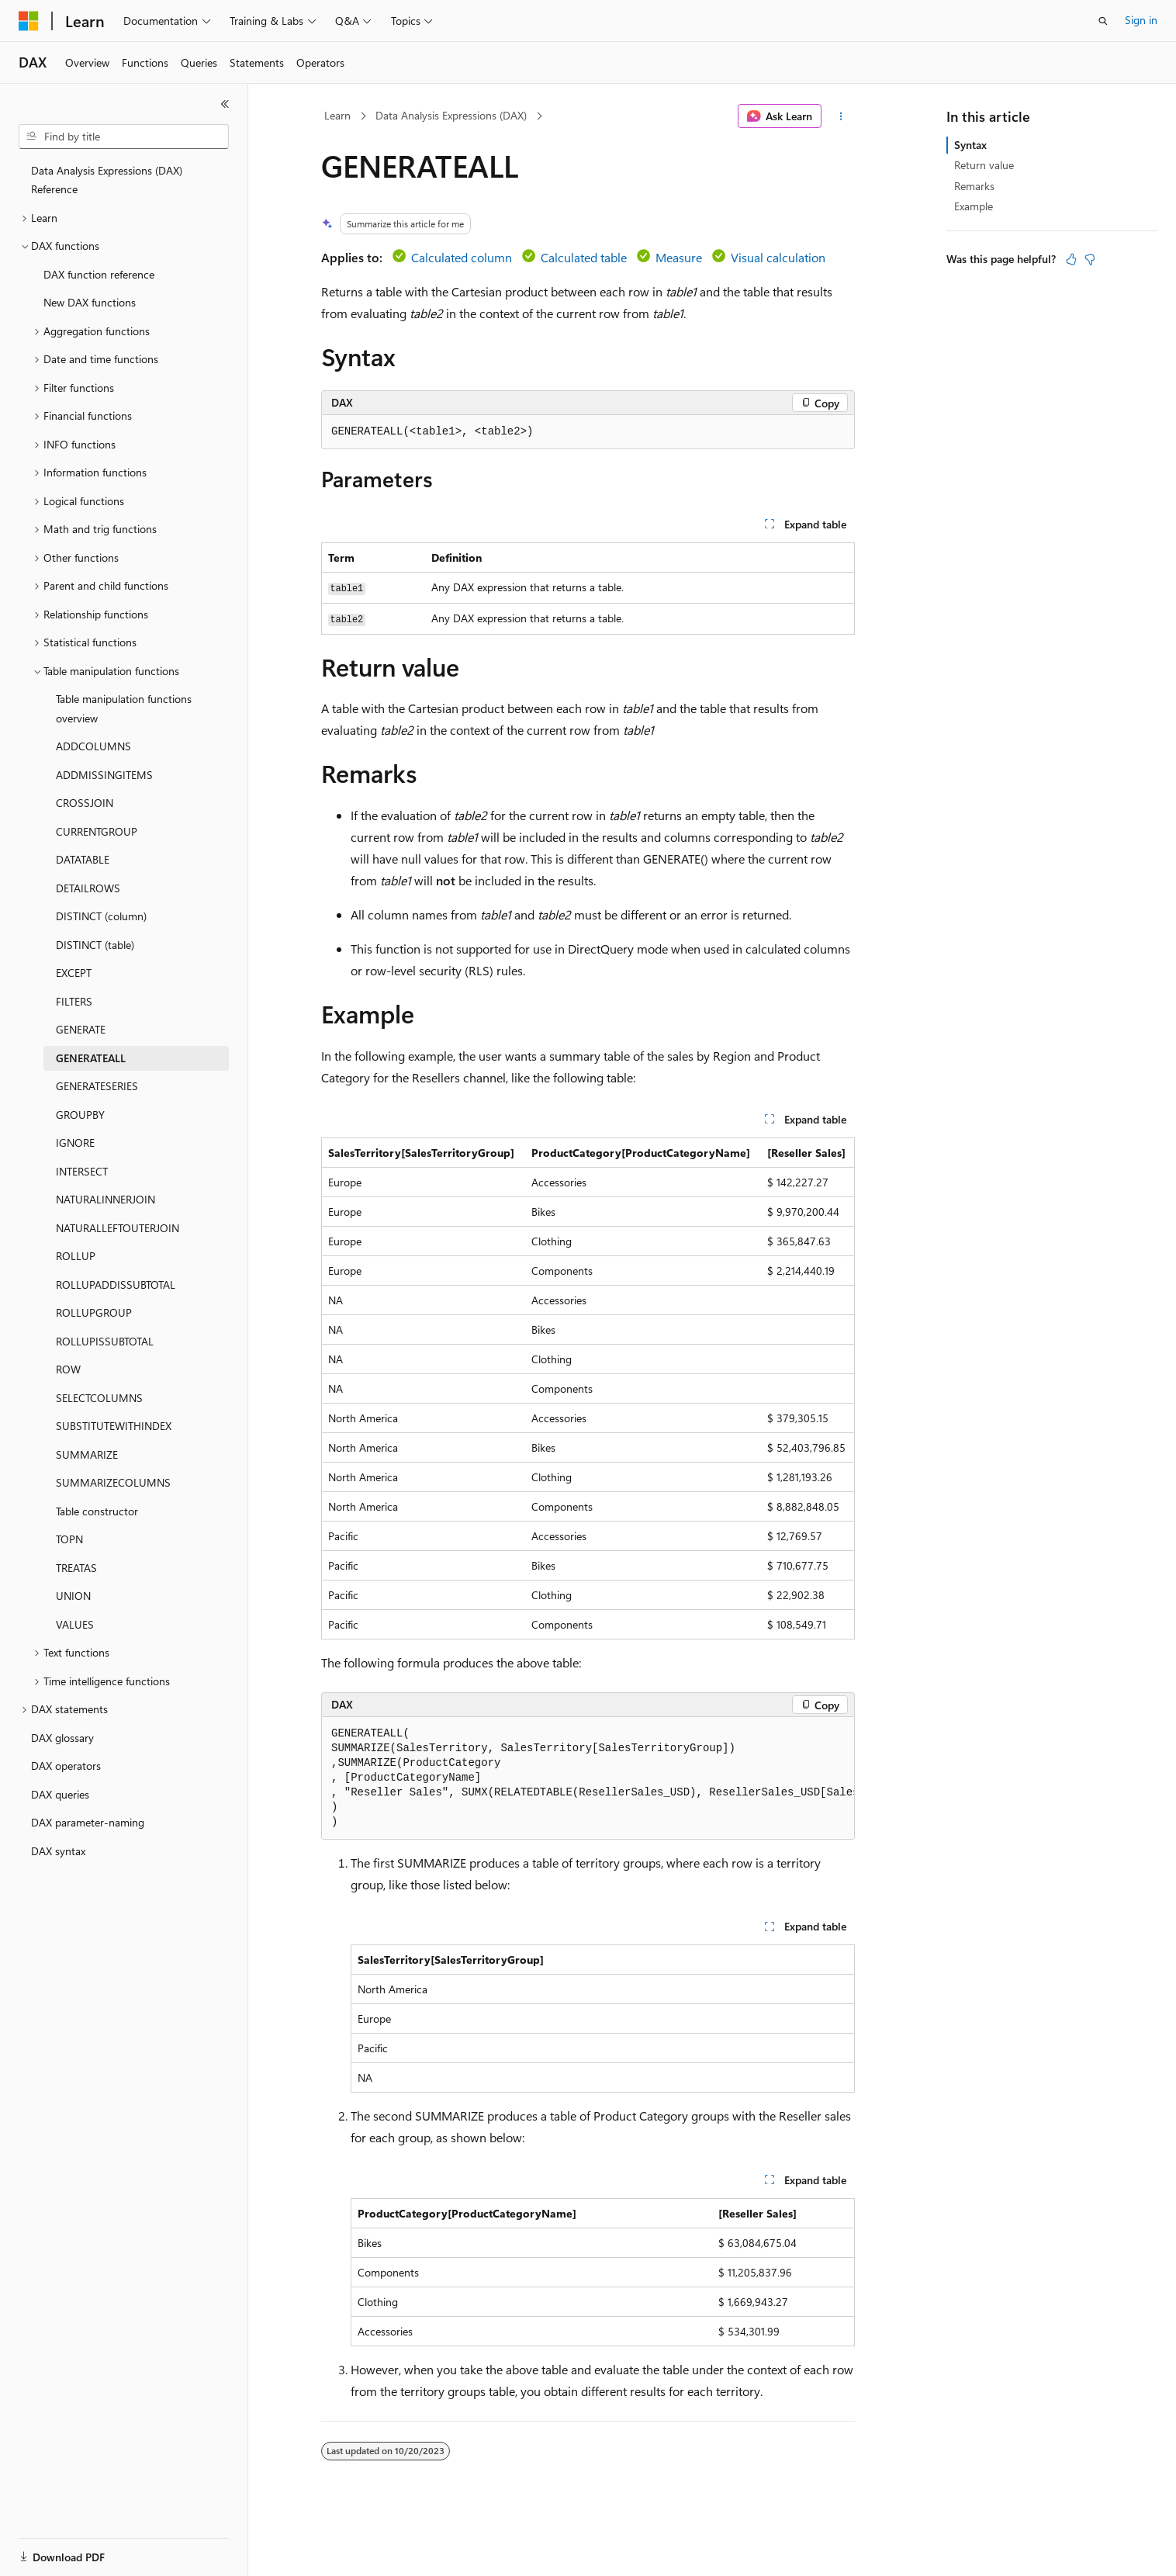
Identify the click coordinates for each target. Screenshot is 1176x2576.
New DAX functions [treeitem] (89, 302)
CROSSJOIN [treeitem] (84, 802)
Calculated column (461, 257)
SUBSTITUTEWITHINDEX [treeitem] (113, 1425)
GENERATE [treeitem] (80, 1029)
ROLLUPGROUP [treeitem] (94, 1312)
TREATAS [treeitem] (76, 1567)
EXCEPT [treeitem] (74, 972)
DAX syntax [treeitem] (58, 1851)
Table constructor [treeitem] (97, 1511)
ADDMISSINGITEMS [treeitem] (104, 774)
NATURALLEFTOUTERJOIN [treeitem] (117, 1227)
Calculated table (584, 257)
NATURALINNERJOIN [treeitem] (105, 1199)
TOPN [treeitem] (69, 1539)
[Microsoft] (29, 21)
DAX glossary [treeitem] (62, 1737)
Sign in (1141, 19)
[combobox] (124, 136)
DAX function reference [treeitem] (98, 274)
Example (973, 206)
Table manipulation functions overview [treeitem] (124, 708)
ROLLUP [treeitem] (75, 1255)
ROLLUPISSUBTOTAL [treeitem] (105, 1341)
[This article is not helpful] (1090, 259)
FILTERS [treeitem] (74, 1001)
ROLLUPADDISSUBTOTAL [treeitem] (115, 1284)
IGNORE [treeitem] (75, 1142)
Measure (678, 257)
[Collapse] (225, 104)
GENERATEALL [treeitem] (91, 1058)
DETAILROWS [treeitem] (88, 888)
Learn (337, 115)
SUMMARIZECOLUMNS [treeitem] (113, 1482)
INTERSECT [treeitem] (82, 1171)
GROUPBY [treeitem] (80, 1114)
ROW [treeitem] (68, 1369)
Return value (984, 165)
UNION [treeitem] (73, 1595)
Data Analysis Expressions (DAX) (451, 115)
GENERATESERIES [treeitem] (97, 1086)
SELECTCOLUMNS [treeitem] (99, 1397)
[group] (588, 1778)
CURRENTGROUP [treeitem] (96, 831)
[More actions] (841, 116)
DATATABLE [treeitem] (82, 859)
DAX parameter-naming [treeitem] (87, 1822)
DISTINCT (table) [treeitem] (95, 944)
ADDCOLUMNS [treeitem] (93, 746)
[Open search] (1103, 21)
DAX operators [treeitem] (66, 1765)
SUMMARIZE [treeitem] (87, 1454)
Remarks (974, 185)
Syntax (970, 144)
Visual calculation (778, 257)
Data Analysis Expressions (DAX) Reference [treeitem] (106, 180)
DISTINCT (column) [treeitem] (101, 916)
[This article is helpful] (1071, 259)
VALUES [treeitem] (75, 1624)
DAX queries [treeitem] (60, 1794)
